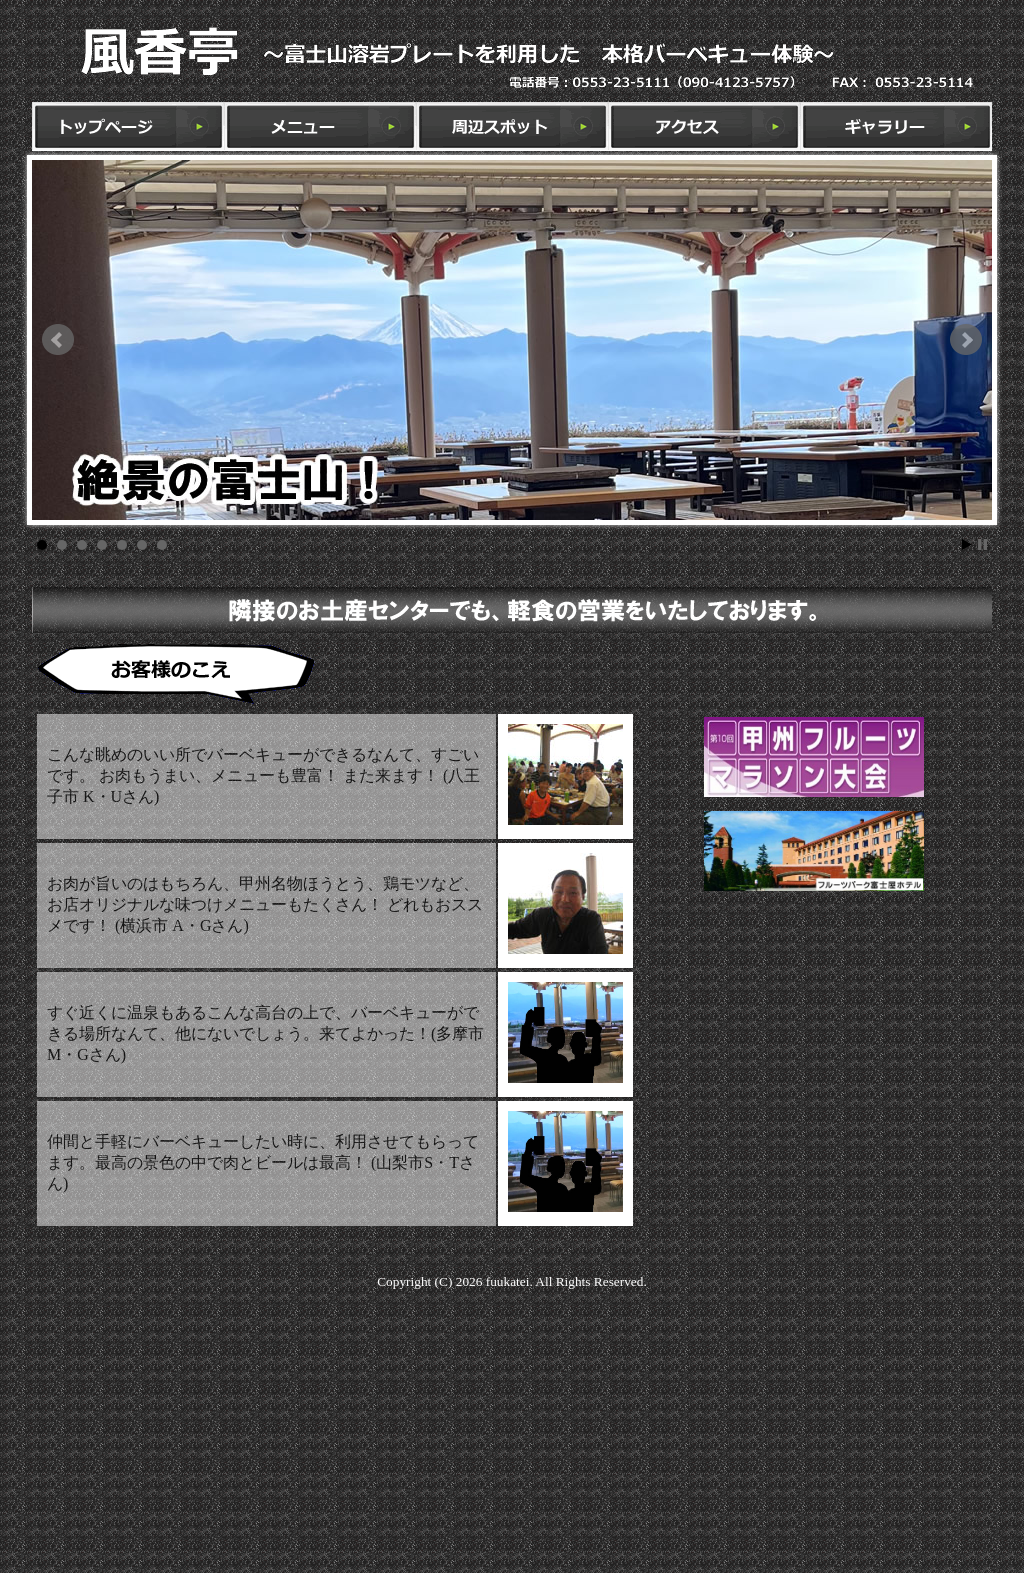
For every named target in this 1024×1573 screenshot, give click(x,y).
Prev (58, 340)
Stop (982, 544)
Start (967, 544)
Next (966, 340)
